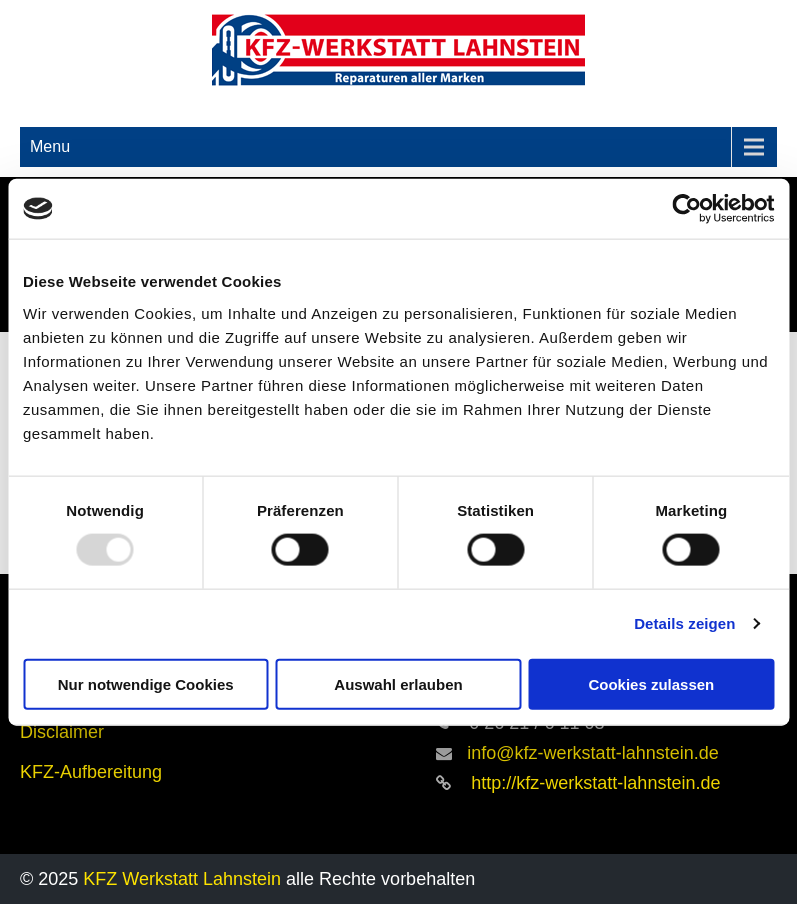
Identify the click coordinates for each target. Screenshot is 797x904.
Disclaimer (62, 732)
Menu (50, 146)
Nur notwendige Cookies (146, 683)
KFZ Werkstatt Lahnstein (184, 879)
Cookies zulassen (651, 683)
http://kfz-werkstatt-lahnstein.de (593, 783)
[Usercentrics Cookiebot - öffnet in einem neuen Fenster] (686, 209)
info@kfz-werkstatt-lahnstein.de (592, 753)
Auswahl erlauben (398, 683)
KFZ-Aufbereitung (91, 772)
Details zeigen (684, 623)
